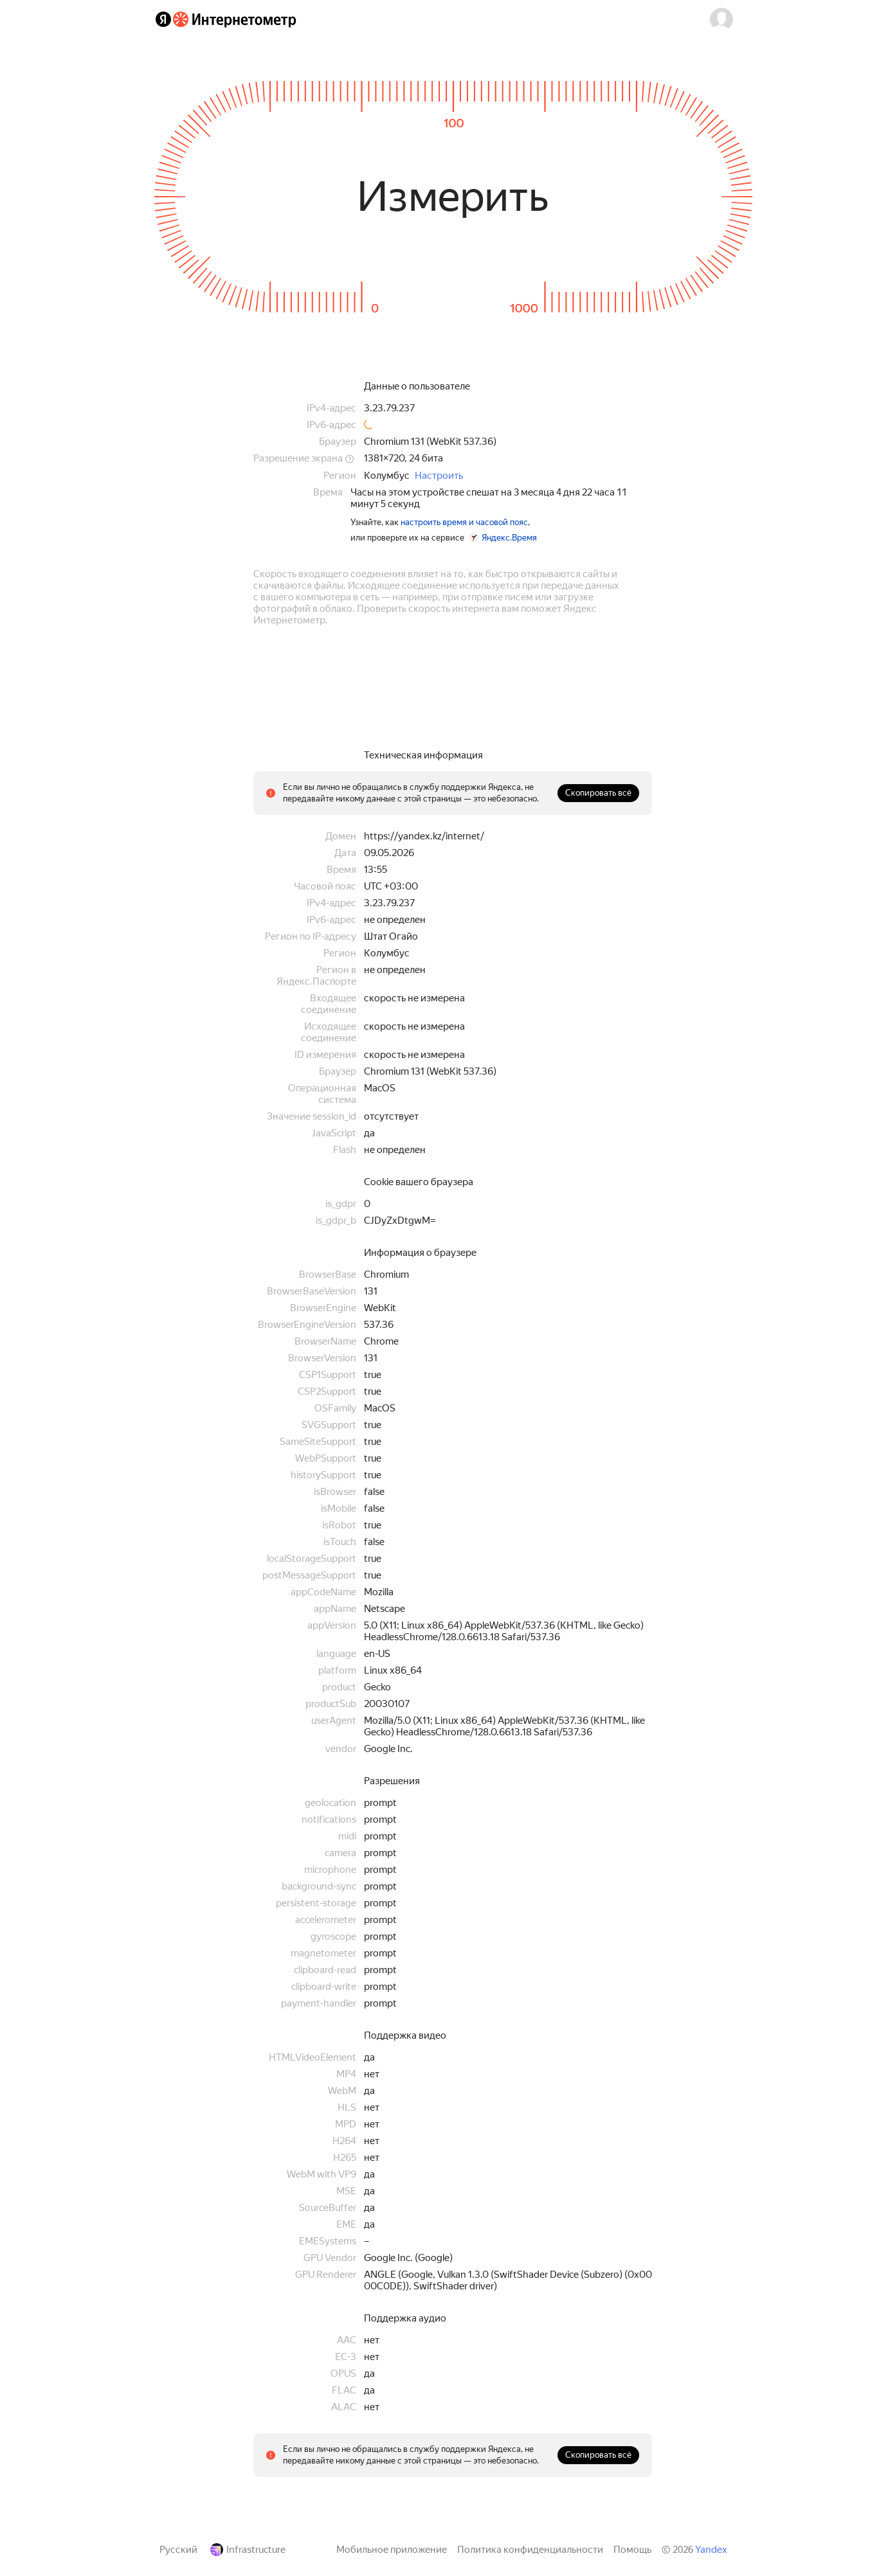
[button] (721, 19)
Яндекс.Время (509, 537)
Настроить (439, 475)
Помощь (632, 2549)
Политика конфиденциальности (530, 2549)
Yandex (711, 2549)
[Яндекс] (163, 19)
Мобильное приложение (391, 2549)
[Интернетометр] (234, 19)
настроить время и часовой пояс (464, 522)
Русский (178, 2549)
